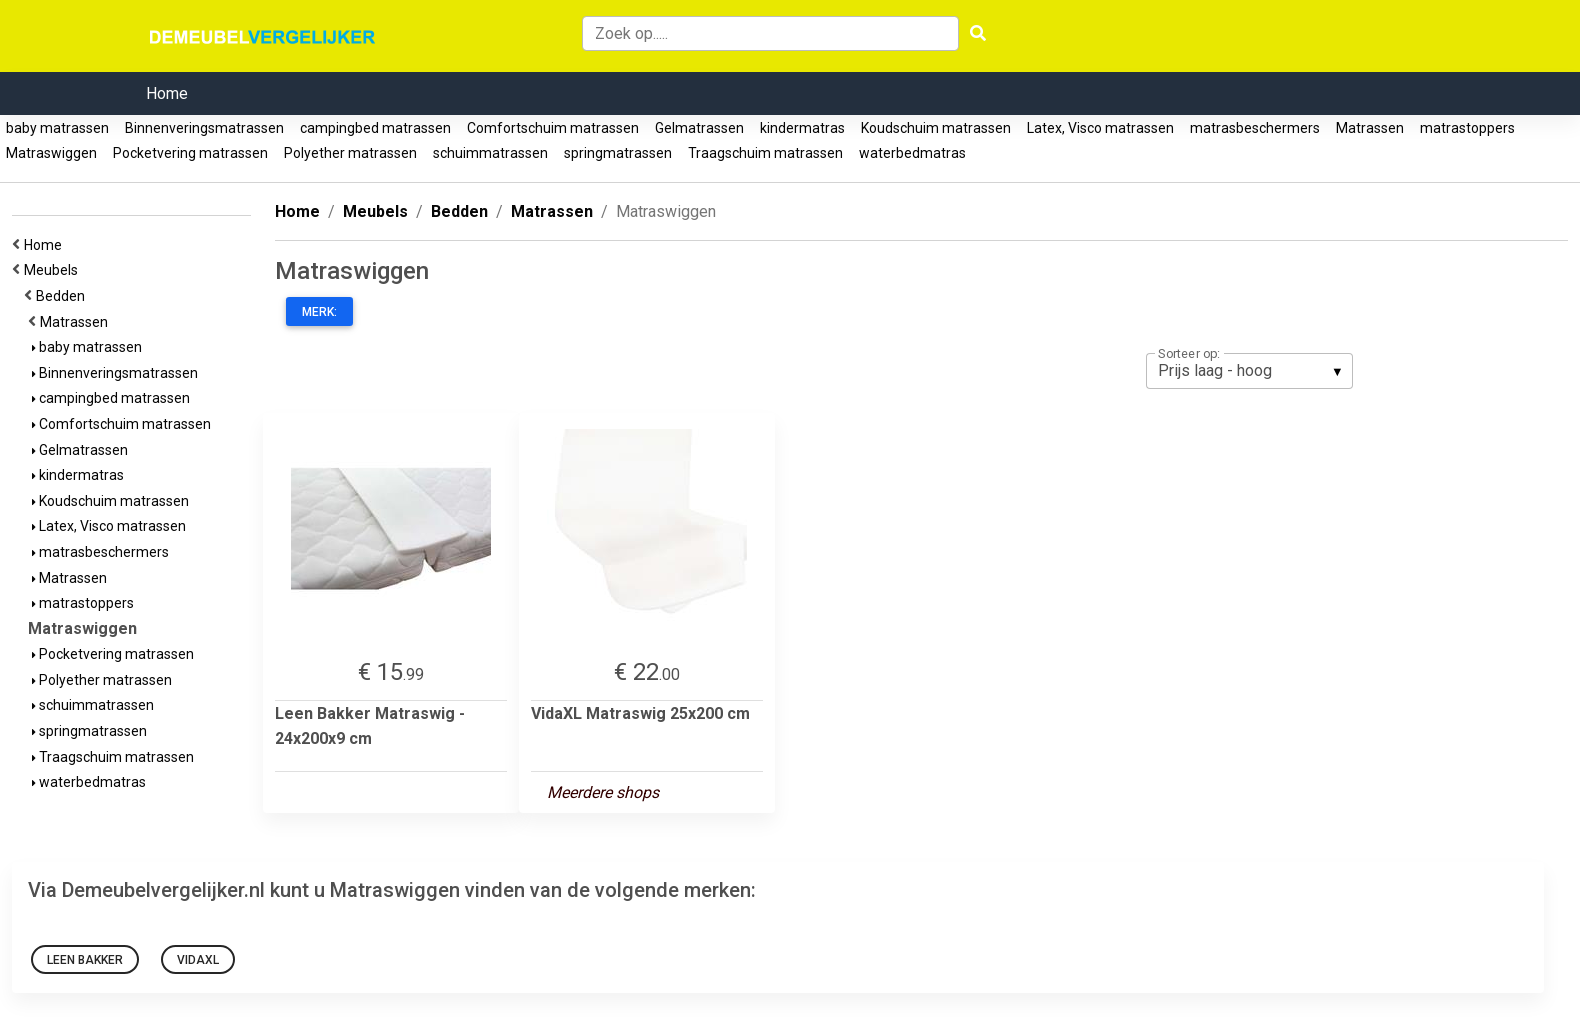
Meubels (54, 270)
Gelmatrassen (699, 128)
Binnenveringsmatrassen (204, 128)
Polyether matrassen (350, 153)
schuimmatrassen (490, 153)
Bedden (63, 296)
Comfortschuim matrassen (553, 128)
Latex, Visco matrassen (1100, 128)
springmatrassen (618, 153)
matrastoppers (1467, 128)
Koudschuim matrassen (936, 128)
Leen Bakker (85, 960)
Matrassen (1370, 128)
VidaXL (198, 960)
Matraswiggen (51, 153)
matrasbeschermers (1255, 128)
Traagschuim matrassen (765, 153)
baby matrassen (57, 128)
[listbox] (1249, 371)
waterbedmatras (912, 153)
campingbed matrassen (375, 128)
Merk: (319, 312)
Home (167, 93)
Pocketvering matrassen (190, 153)
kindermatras (802, 128)
